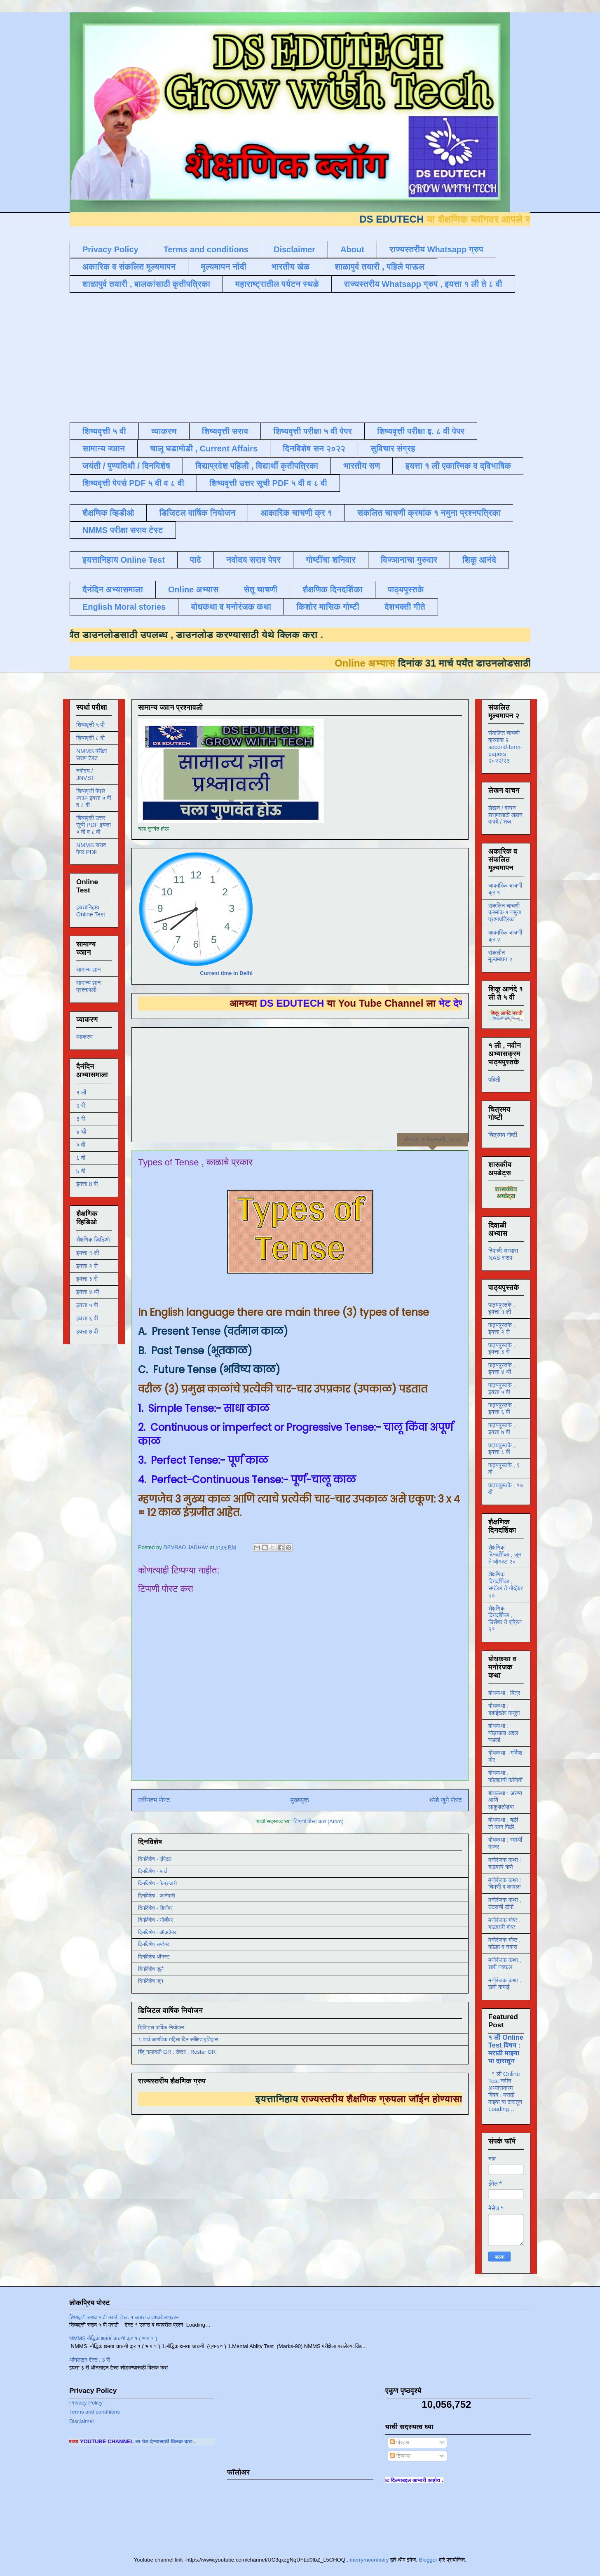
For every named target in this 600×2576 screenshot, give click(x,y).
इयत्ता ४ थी (87, 1292)
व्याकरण (164, 431)
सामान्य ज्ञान (103, 448)
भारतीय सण (361, 465)
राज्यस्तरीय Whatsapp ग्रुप (436, 249)
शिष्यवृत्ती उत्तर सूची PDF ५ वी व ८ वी (268, 483)
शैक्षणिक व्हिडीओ (108, 512)
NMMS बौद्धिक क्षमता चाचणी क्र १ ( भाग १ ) (113, 2338)
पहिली (494, 1079)
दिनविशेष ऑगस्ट (153, 1957)
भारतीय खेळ (290, 266)
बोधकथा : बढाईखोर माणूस (504, 1709)
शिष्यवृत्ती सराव (225, 431)
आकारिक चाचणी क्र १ (296, 512)
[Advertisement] (269, 356)
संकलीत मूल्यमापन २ (500, 956)
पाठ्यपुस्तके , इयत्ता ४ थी (501, 1368)
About (352, 249)
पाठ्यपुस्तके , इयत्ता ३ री (501, 1348)
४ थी (81, 1131)
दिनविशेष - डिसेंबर (155, 1908)
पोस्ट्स (399, 2442)
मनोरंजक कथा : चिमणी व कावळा (504, 1883)
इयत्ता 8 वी (87, 1184)
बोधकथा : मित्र (504, 1693)
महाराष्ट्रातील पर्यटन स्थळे (277, 284)
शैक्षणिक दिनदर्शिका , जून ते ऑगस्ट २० (504, 1554)
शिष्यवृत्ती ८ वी (90, 738)
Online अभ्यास (193, 589)
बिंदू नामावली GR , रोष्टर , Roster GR (177, 2052)
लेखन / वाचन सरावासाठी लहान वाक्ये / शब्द (505, 815)
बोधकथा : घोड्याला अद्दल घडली (503, 1733)
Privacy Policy (110, 249)
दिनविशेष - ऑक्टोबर (157, 1932)
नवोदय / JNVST (85, 774)
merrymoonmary (369, 2560)
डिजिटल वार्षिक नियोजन (197, 512)
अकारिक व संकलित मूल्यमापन (129, 266)
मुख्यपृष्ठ (300, 1799)
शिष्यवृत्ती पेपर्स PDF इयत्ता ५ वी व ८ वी (93, 798)
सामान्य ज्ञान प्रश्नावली (88, 986)
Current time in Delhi (226, 973)
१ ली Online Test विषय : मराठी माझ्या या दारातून (505, 2049)
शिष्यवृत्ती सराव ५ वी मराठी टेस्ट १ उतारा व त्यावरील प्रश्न (124, 2317)
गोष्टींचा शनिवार (331, 559)
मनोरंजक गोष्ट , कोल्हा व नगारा (504, 1943)
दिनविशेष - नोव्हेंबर (155, 1920)
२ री (80, 1105)
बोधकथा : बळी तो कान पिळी (503, 1823)
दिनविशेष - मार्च (152, 1871)
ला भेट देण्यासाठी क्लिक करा (205, 2441)
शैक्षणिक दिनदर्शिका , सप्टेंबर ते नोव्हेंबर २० (505, 1584)
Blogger (428, 2560)
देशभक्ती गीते (404, 606)
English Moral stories (124, 606)
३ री (80, 1118)
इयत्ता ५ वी (87, 1305)
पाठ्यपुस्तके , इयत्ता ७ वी (501, 1428)
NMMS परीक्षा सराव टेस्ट (122, 530)
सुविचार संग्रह (392, 448)
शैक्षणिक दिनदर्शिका (332, 589)
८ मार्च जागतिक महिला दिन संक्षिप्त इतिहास (178, 2039)
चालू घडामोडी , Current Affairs (204, 448)
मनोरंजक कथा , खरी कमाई (504, 1984)
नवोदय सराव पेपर (253, 559)
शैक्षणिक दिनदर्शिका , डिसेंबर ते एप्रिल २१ (505, 1618)
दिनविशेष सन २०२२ (314, 448)
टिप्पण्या (400, 2456)
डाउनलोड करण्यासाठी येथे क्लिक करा (205, 634)
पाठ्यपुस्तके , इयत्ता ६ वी (501, 1408)
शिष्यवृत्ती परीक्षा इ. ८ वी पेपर (420, 431)
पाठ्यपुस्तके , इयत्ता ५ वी (501, 1388)
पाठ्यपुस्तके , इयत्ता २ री (501, 1328)
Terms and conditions (206, 249)
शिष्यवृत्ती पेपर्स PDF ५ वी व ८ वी (133, 483)
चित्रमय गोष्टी (502, 1135)
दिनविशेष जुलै (151, 1969)
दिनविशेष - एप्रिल (154, 1859)
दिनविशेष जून (150, 1981)
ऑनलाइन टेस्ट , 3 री (89, 2360)
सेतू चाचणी (260, 589)
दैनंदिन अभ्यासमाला (112, 589)
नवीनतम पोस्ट (154, 1799)
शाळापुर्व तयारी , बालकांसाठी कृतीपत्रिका (146, 284)
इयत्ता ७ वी (87, 1331)
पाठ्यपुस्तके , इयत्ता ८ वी (501, 1449)
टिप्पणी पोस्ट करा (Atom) (318, 1821)
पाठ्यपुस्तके (406, 589)
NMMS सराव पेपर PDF (91, 848)
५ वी (80, 1144)
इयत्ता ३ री (87, 1278)
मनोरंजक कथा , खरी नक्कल (504, 1963)
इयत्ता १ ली (87, 1252)
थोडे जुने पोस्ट (445, 1799)
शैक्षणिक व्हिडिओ (93, 1239)
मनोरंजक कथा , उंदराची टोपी (504, 1903)
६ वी (80, 1158)
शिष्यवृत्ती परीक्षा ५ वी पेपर (312, 431)
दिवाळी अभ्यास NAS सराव (503, 1254)
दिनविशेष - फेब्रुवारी (157, 1883)
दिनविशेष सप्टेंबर (153, 1944)
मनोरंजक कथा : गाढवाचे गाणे (504, 1863)
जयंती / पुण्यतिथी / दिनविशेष (126, 465)
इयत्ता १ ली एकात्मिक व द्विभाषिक (458, 465)
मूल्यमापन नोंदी (223, 266)
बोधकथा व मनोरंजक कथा (231, 606)
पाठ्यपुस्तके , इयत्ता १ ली (501, 1308)
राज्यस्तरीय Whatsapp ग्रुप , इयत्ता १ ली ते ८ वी (423, 284)
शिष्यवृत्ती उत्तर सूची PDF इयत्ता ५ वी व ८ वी (93, 825)
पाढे (195, 559)
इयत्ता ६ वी (87, 1318)
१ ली (81, 1092)
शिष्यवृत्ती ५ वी (104, 431)
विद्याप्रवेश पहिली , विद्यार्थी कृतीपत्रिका (256, 465)
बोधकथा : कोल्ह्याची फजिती (505, 1776)
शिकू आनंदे (479, 559)
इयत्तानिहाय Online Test (123, 559)
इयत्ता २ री (87, 1266)
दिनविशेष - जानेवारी (156, 1896)
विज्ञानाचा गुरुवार (409, 559)
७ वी (80, 1171)
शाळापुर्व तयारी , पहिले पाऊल (379, 266)
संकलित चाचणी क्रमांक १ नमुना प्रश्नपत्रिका (429, 512)
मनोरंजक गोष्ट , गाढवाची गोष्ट (504, 1923)
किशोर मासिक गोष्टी (327, 606)
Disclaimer (294, 249)
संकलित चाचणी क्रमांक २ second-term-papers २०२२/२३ (505, 747)
